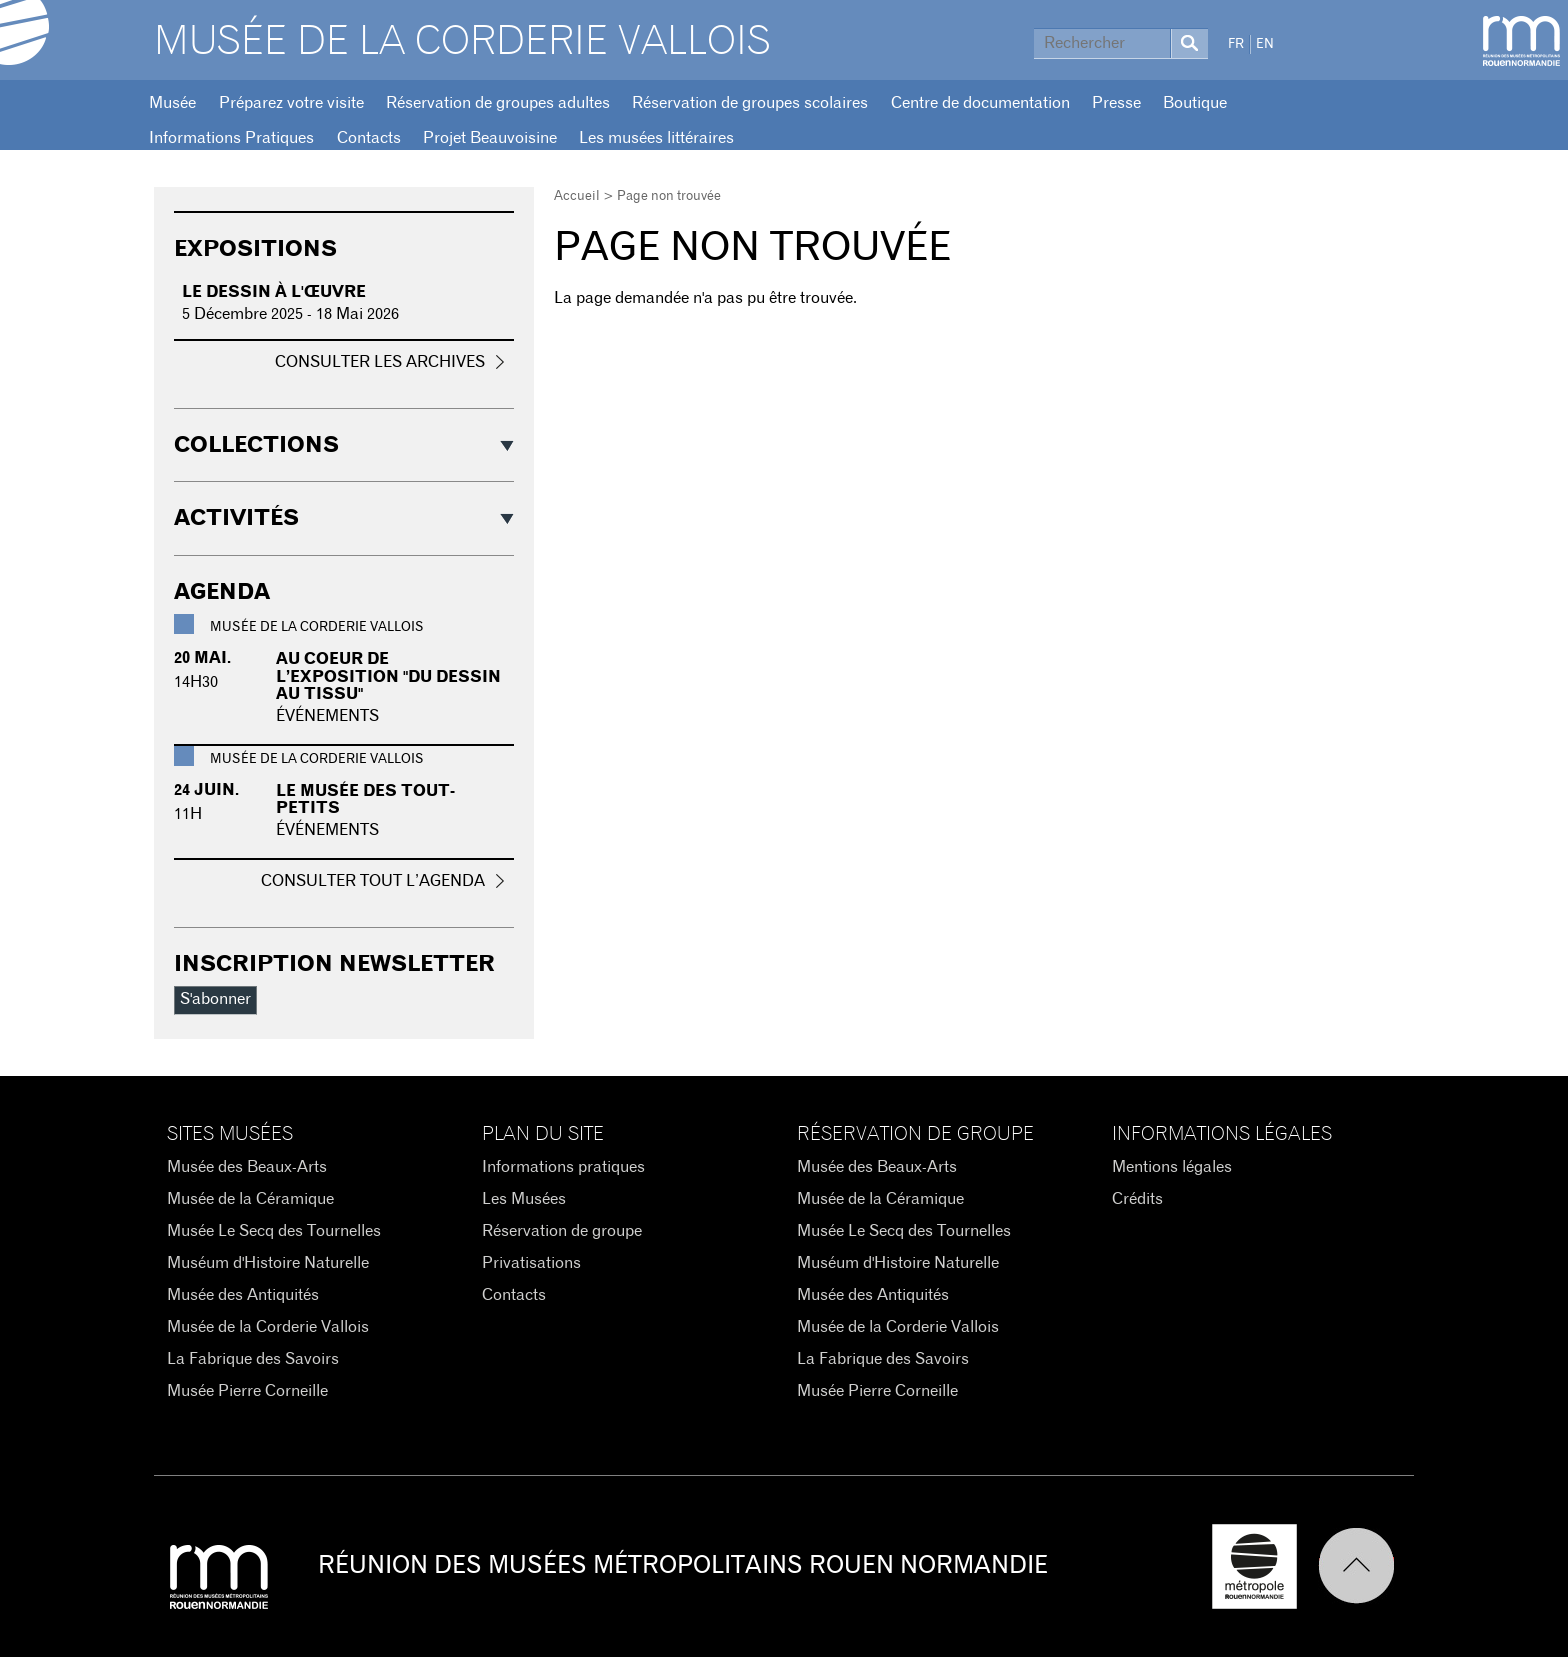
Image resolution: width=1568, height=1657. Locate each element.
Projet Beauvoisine (490, 138)
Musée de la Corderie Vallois (462, 42)
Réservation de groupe (562, 1231)
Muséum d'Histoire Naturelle (268, 1263)
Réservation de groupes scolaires (750, 103)
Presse (1116, 103)
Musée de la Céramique (250, 1199)
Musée (172, 103)
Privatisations (531, 1263)
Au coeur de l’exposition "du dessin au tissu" (388, 676)
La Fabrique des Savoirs (253, 1359)
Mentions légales (1172, 1167)
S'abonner (215, 999)
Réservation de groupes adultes (498, 103)
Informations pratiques (563, 1167)
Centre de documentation (980, 103)
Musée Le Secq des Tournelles (274, 1231)
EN (1265, 44)
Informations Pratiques (231, 138)
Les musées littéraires (656, 138)
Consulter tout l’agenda (373, 881)
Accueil (577, 196)
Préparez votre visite (291, 103)
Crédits (1137, 1199)
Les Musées (524, 1199)
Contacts (369, 138)
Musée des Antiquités (243, 1295)
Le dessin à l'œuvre (274, 292)
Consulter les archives (380, 362)
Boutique (1195, 103)
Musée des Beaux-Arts (247, 1167)
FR (1236, 44)
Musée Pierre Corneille (247, 1391)
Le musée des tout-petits (365, 800)
